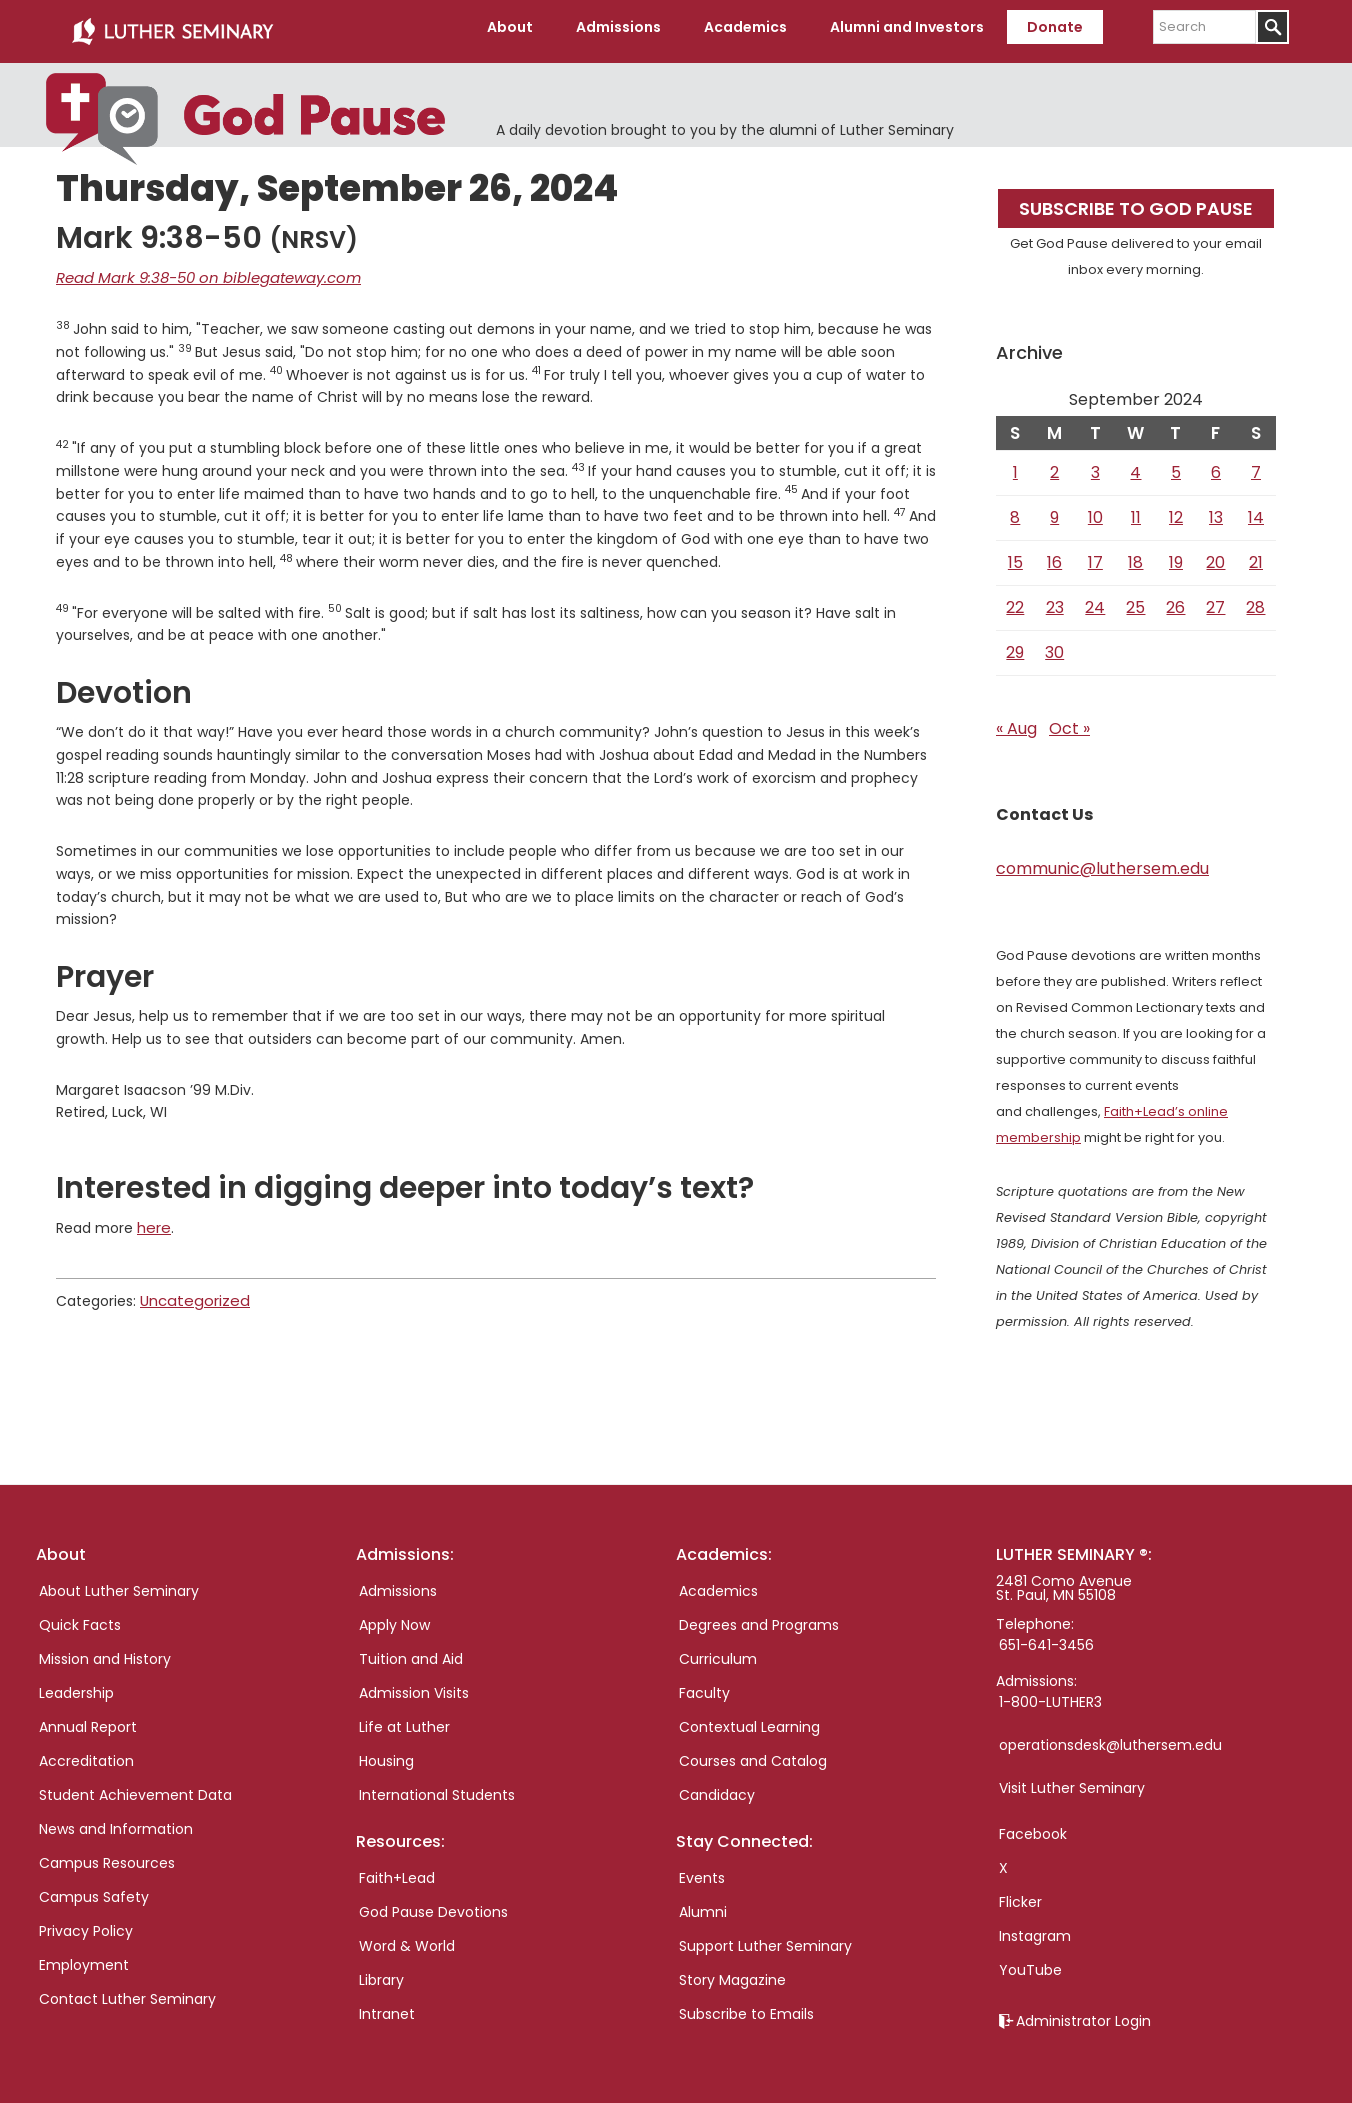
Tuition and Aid (411, 1651)
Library (381, 1972)
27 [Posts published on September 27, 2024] (1215, 599)
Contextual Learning (749, 1719)
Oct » (1069, 720)
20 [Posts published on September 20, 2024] (1215, 554)
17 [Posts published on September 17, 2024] (1095, 554)
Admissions (398, 1583)
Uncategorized (191, 1289)
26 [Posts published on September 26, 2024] (1175, 599)
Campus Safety (94, 1889)
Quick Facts (80, 1617)
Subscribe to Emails (746, 2006)
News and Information (116, 1821)
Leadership (76, 1685)
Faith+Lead (397, 1870)
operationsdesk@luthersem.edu (1110, 1737)
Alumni (703, 1904)
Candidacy (717, 1787)
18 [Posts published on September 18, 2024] (1135, 554)
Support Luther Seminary (765, 1938)
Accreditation (86, 1753)
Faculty (704, 1685)
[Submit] (1272, 27)
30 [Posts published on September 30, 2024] (1054, 644)
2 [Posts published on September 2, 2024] (1054, 464)
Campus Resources (107, 1855)
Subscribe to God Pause (1136, 200)
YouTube (1030, 1962)
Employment (84, 1957)
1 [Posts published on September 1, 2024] (1015, 464)
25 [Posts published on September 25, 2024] (1135, 599)
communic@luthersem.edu (1102, 860)
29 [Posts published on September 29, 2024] (1015, 644)
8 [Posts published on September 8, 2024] (1015, 509)
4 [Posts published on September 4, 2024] (1135, 464)
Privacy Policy (86, 1923)
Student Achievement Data (135, 1787)
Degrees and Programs (759, 1617)
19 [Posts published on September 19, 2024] (1176, 554)
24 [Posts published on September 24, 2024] (1095, 599)
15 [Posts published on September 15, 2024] (1015, 554)
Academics (718, 1583)
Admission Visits (414, 1685)
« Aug (1016, 720)
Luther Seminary (172, 28)
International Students (437, 1787)
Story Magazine (732, 1972)
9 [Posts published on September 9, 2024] (1054, 509)
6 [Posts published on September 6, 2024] (1216, 464)
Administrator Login (1083, 2013)
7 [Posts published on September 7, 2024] (1256, 464)
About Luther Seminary (119, 1583)
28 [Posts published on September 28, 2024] (1255, 599)
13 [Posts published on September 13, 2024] (1216, 509)
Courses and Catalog (753, 1753)
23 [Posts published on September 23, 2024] (1055, 599)
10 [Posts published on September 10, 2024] (1095, 509)
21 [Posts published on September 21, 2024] (1256, 554)
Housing (386, 1753)
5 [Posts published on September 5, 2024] (1176, 464)
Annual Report (88, 1719)
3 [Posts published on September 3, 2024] (1095, 464)
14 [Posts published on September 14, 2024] (1256, 509)
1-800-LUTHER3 (1050, 1694)
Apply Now (394, 1617)
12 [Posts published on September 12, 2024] (1176, 509)
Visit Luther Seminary (1072, 1780)
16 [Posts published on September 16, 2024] (1054, 554)
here (153, 1217)
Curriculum (718, 1651)
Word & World (407, 1938)
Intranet (387, 2006)
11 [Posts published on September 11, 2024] (1136, 509)
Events (702, 1870)
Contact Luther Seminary (127, 1991)
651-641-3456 (1046, 1637)
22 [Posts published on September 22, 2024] (1015, 599)
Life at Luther (404, 1719)
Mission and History (105, 1651)
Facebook (1033, 1826)
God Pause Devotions (433, 1904)
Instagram (1035, 1928)
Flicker (1020, 1894)
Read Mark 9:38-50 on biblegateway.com (199, 269)
